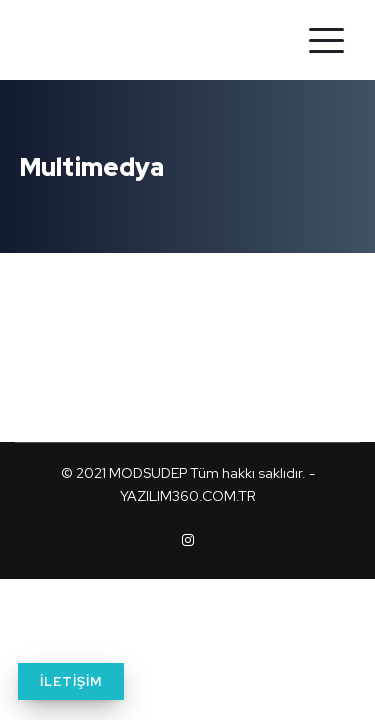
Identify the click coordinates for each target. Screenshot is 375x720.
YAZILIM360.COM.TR (187, 496)
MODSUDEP (148, 473)
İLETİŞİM (71, 681)
